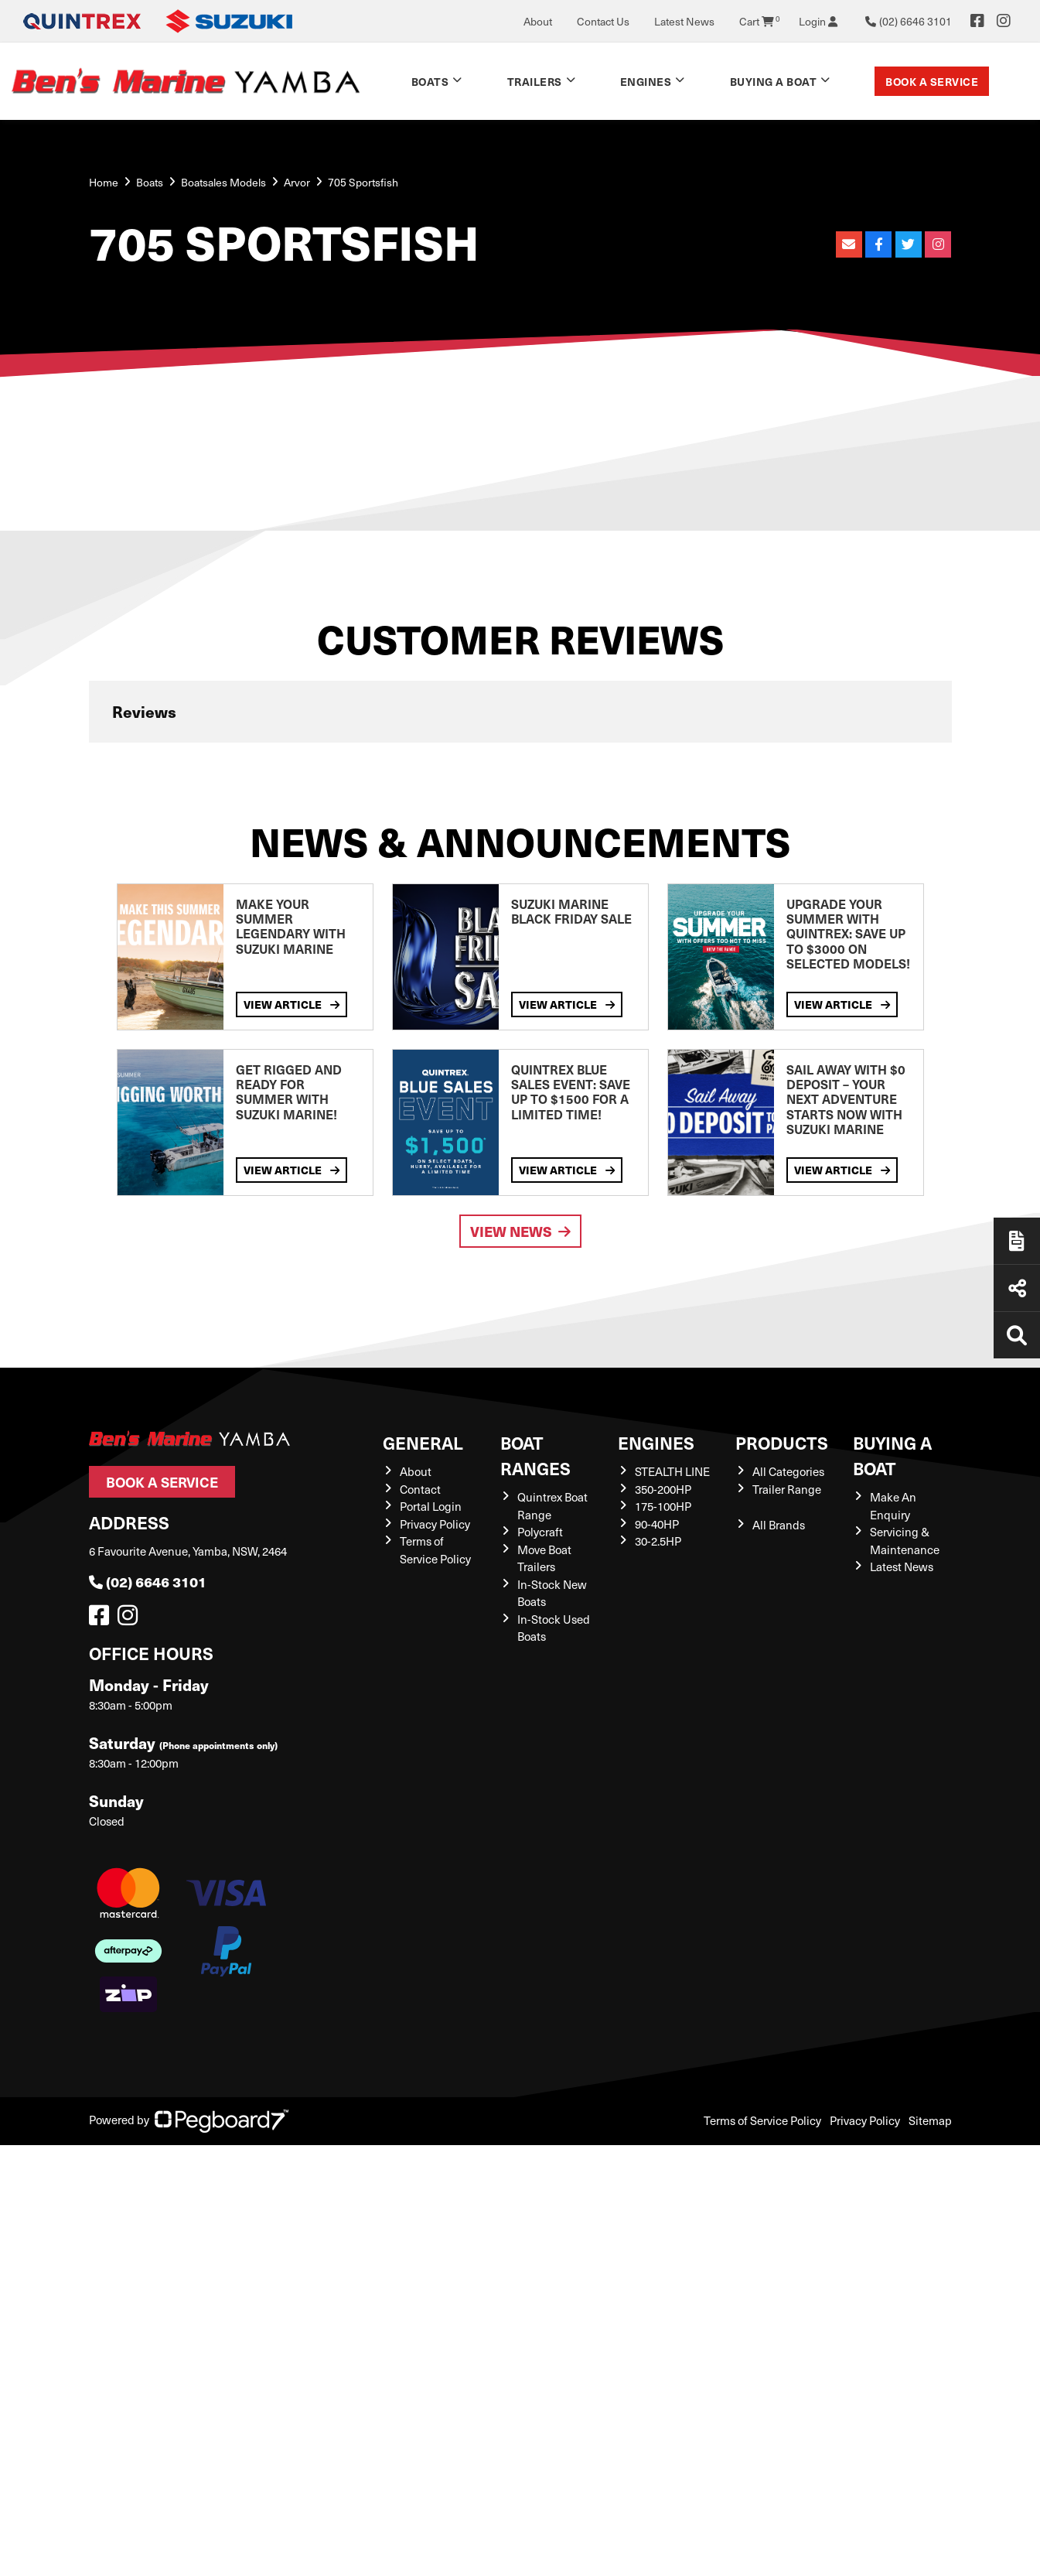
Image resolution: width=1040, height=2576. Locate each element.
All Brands (778, 1524)
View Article (291, 1004)
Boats (430, 81)
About (537, 21)
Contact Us (603, 21)
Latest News (684, 21)
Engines (646, 81)
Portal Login (431, 1506)
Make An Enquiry (893, 1505)
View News (520, 1231)
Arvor (297, 182)
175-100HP (663, 1506)
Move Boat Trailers (544, 1558)
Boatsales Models (223, 182)
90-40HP (657, 1523)
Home (103, 182)
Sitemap (930, 2120)
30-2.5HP (658, 1540)
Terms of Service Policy (435, 1549)
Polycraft (540, 1531)
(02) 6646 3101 (147, 1581)
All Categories (788, 1471)
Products (781, 1442)
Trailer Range (786, 1489)
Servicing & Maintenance (904, 1540)
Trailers (534, 81)
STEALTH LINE (672, 1471)
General (423, 1442)
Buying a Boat (773, 81)
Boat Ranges (535, 1455)
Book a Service (931, 81)
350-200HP (663, 1489)
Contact (420, 1489)
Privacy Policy (435, 1523)
